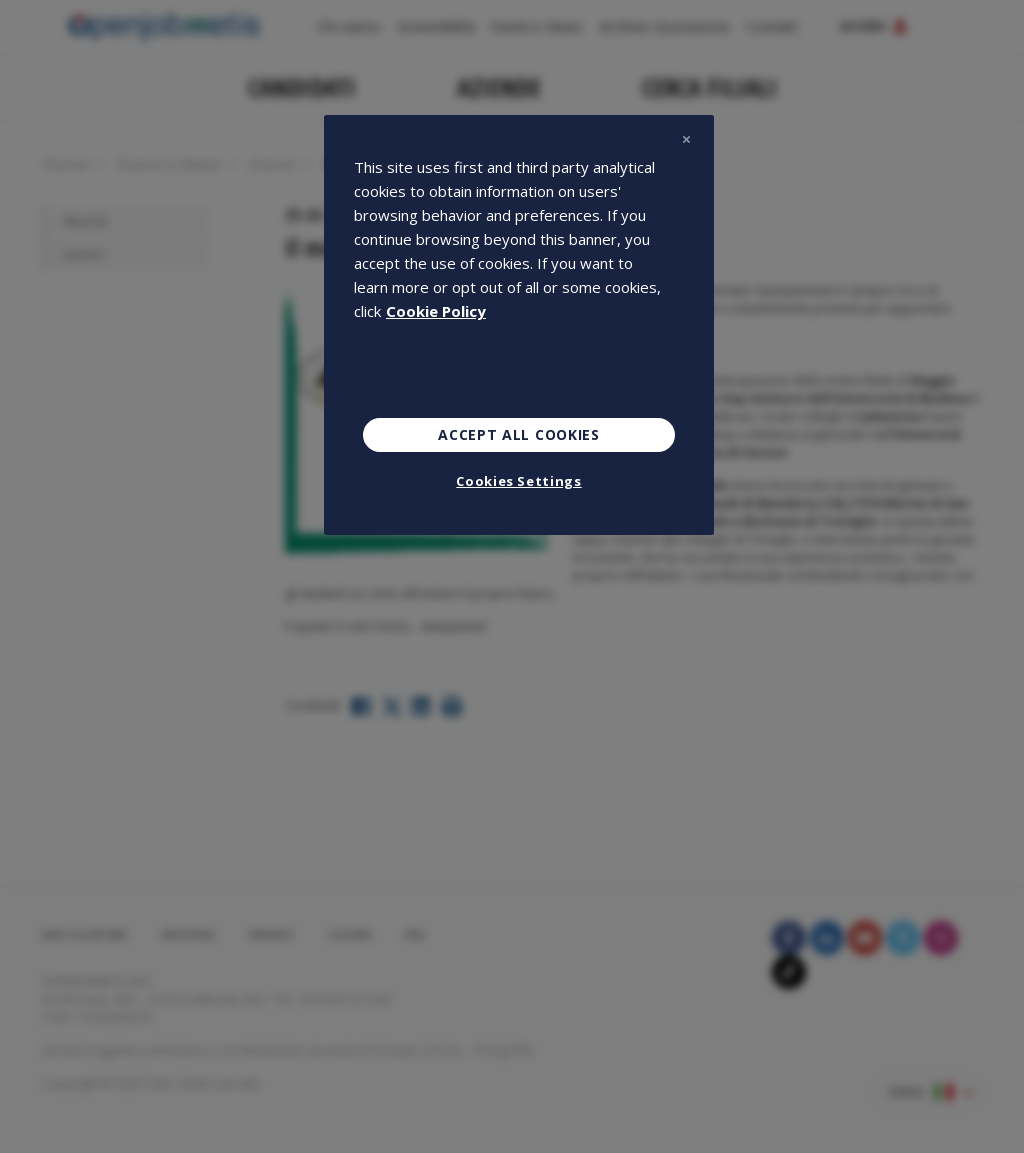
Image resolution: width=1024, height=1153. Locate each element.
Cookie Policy (436, 311)
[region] (519, 325)
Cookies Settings (518, 481)
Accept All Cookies (519, 434)
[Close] (686, 139)
